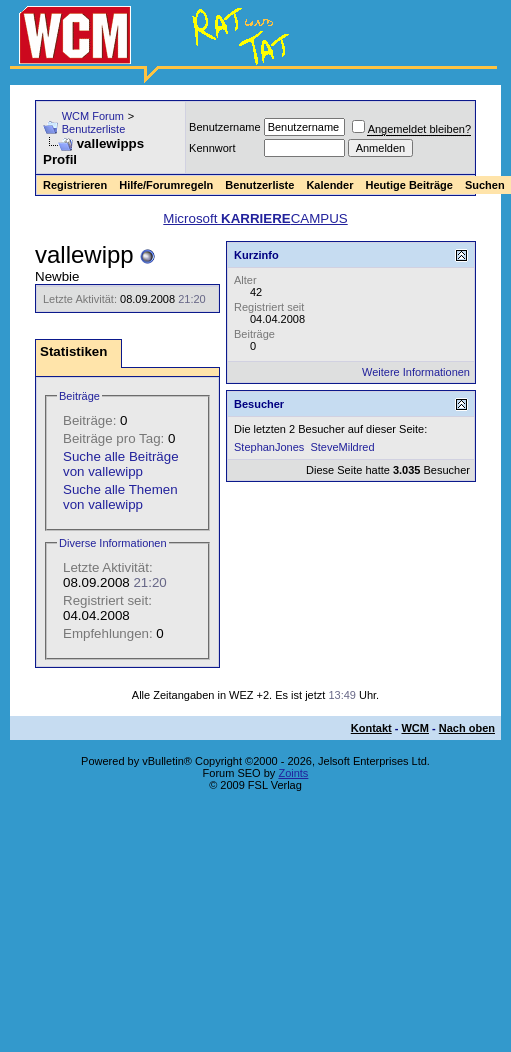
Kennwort (212, 148)
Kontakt (371, 728)
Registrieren (75, 185)
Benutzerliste (94, 129)
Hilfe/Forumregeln (166, 185)
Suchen (485, 185)
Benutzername (225, 127)
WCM (415, 728)
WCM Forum (93, 116)
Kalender (329, 185)
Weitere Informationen (416, 372)
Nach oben (467, 728)
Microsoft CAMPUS (255, 218)
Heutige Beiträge (408, 185)
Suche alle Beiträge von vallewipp (121, 464)
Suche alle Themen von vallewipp (120, 497)
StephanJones (269, 447)
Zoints (293, 773)
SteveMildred (342, 447)
